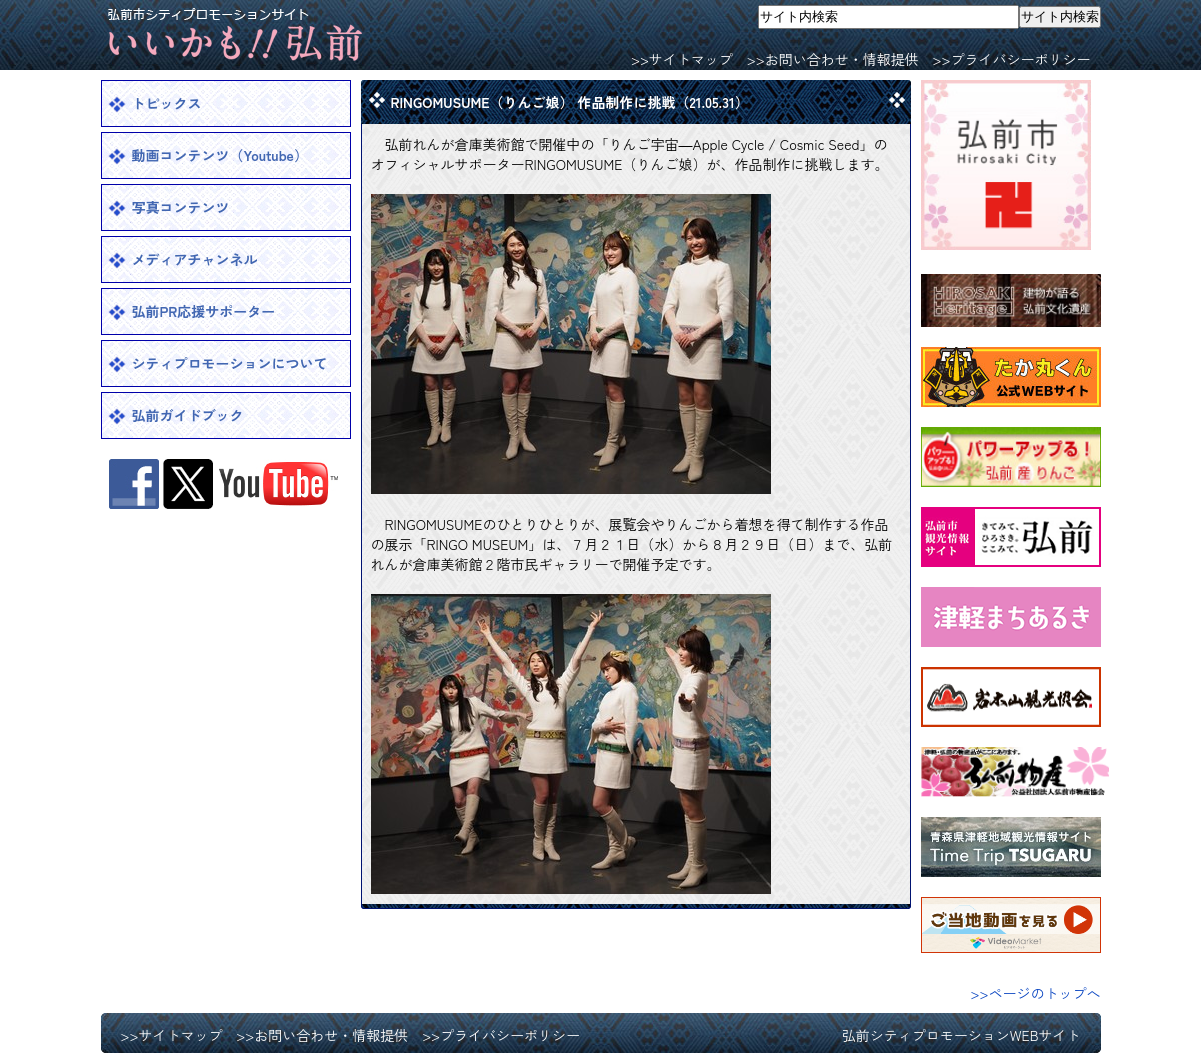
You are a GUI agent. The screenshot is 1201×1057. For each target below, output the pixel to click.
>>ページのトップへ (1036, 993)
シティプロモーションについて (230, 363)
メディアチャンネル (195, 259)
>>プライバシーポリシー (1012, 59)
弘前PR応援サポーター (204, 311)
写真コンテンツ (181, 207)
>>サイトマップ (682, 59)
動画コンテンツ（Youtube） (220, 155)
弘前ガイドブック (188, 415)
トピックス (167, 103)
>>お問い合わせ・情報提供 (833, 59)
